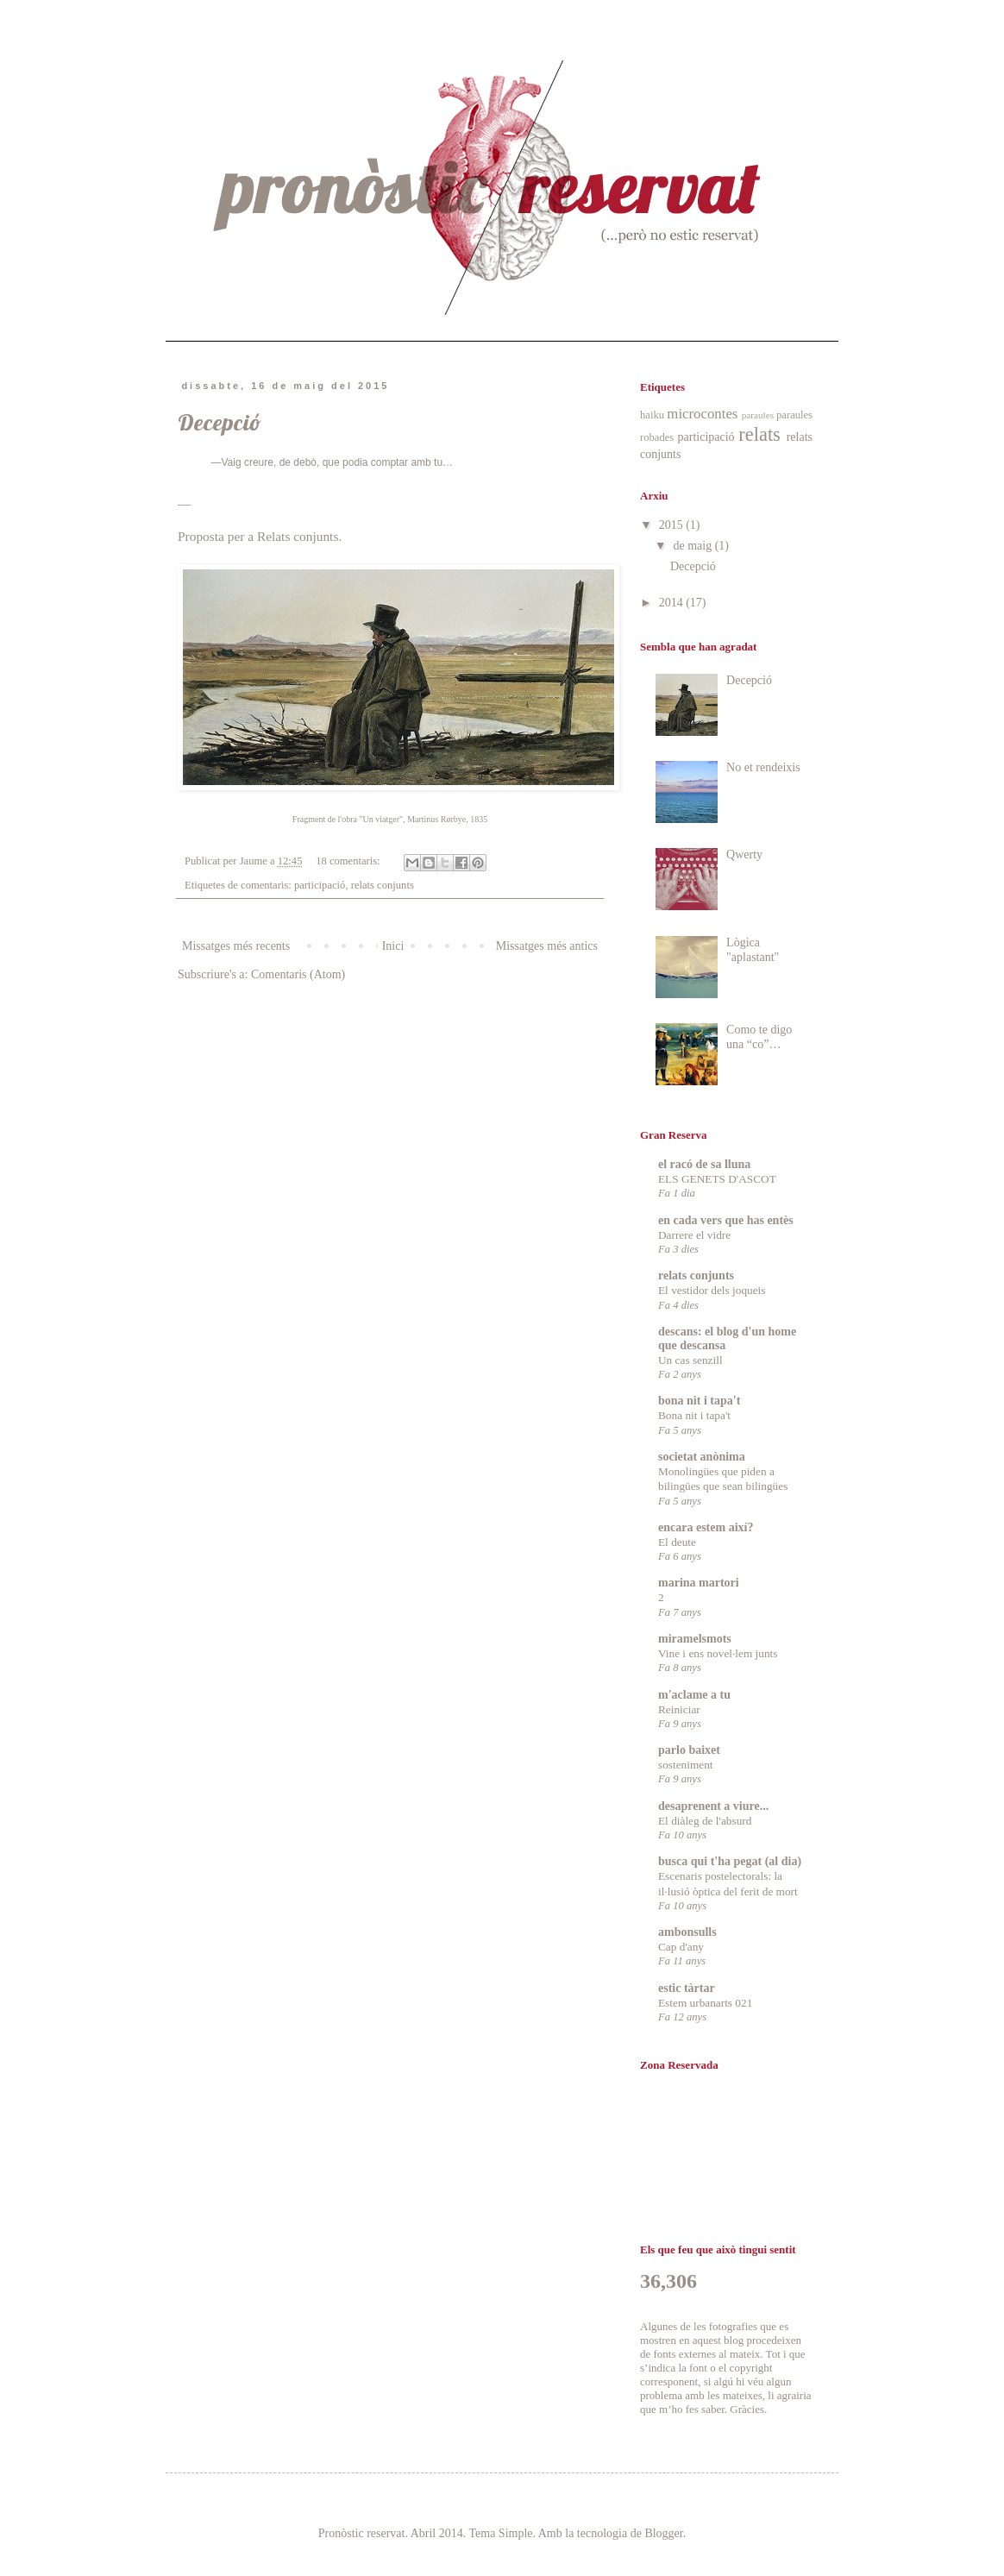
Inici (393, 945)
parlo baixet (689, 1750)
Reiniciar (679, 1709)
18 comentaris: (349, 861)
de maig (693, 545)
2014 (673, 602)
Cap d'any (681, 1946)
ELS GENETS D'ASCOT (717, 1178)
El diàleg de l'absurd (704, 1820)
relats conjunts (382, 885)
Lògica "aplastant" (752, 950)
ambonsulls (687, 1932)
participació (319, 885)
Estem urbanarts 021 (705, 2002)
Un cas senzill (690, 1360)
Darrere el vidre (694, 1234)
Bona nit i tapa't (694, 1415)
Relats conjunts (297, 536)
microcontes (702, 413)
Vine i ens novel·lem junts (717, 1653)
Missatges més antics (547, 945)
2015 (673, 524)
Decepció (219, 422)
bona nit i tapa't (699, 1400)
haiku (652, 415)
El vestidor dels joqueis (711, 1290)
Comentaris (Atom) (298, 974)
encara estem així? (705, 1527)
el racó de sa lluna (704, 1164)
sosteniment (685, 1764)
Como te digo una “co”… (759, 1037)
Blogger (663, 2533)
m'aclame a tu (694, 1694)
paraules (758, 415)
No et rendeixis (763, 767)
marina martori (698, 1582)
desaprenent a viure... (713, 1806)
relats (759, 434)
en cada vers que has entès (726, 1220)
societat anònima (701, 1456)
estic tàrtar (686, 1988)
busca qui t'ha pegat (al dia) (729, 1861)
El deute (677, 1542)
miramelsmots (694, 1638)
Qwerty (744, 854)
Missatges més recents (236, 945)
